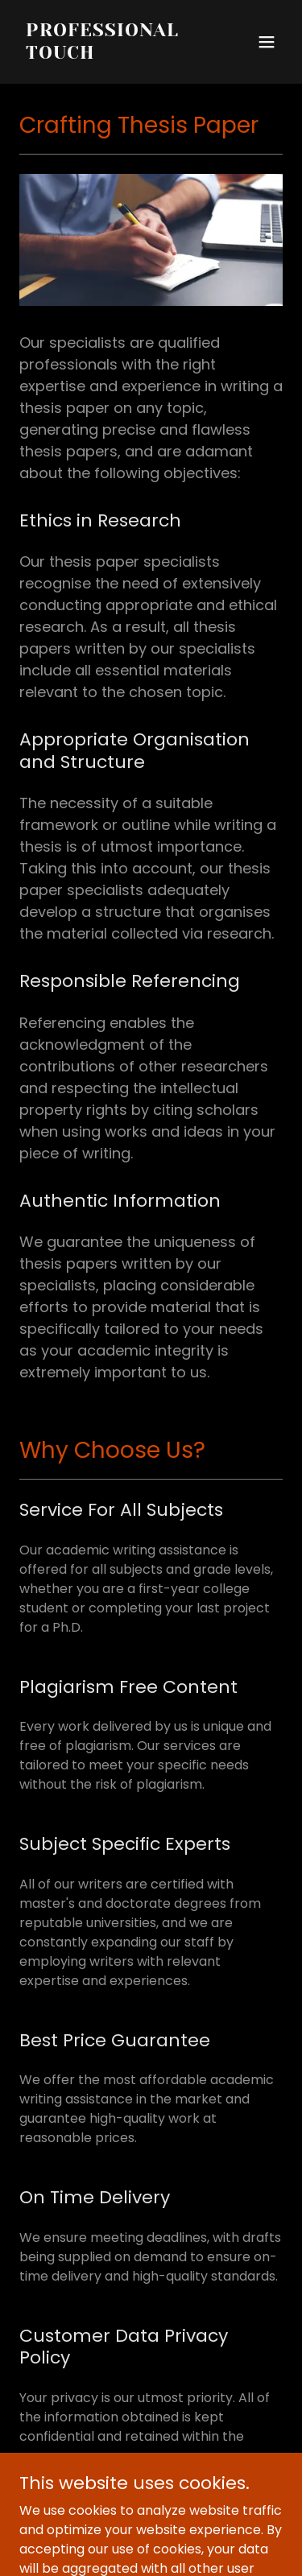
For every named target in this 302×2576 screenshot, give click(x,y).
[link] (111, 54)
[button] (266, 42)
